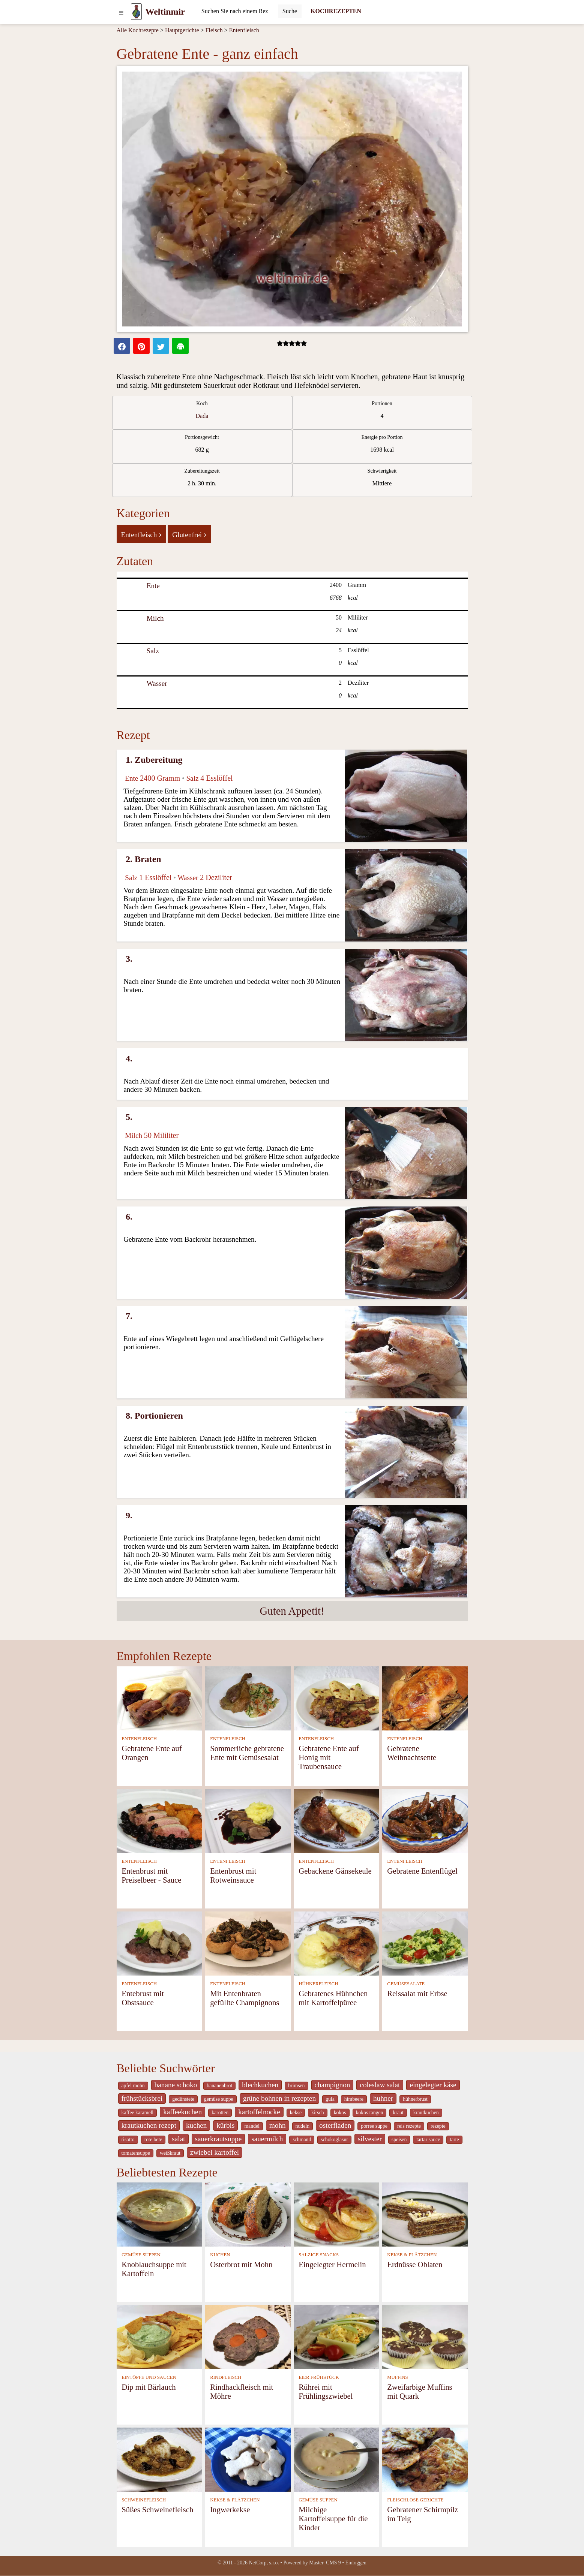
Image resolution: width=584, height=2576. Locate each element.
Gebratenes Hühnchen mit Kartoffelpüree (333, 1998)
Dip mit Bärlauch (149, 2387)
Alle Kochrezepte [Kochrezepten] (138, 30)
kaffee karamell (138, 2112)
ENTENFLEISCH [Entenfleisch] (139, 1738)
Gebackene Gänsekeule (335, 1871)
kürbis (225, 2125)
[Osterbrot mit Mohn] (248, 2214)
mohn (277, 2125)
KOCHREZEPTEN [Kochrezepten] (336, 11)
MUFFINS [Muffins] (397, 2377)
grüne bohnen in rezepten (279, 2098)
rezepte (438, 2126)
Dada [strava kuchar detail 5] (202, 416)
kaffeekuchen (182, 2112)
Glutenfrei (189, 534)
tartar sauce (428, 2139)
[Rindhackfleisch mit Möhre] (248, 2336)
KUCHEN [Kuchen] (220, 2254)
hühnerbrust (415, 2099)
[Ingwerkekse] (248, 2459)
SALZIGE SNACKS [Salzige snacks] (319, 2254)
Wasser (157, 683)
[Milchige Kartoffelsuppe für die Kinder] (336, 2459)
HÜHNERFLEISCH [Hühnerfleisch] (318, 1983)
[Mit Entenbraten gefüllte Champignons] (248, 1943)
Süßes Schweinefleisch (157, 2509)
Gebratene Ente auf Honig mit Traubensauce (329, 1757)
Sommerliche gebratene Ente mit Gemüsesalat (247, 1753)
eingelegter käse (433, 2085)
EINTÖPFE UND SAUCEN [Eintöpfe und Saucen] (149, 2377)
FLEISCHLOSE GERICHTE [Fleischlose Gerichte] (415, 2500)
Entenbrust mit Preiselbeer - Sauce (151, 1875)
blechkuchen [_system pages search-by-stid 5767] (260, 2085)
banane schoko (176, 2085)
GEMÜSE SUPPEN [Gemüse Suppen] (141, 2254)
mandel (251, 2126)
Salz (153, 651)
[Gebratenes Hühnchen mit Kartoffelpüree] (336, 1943)
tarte (454, 2139)
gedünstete (183, 2099)
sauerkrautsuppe (218, 2139)
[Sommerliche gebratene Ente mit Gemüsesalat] (248, 1697)
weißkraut (170, 2153)
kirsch (317, 2112)
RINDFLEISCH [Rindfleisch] (225, 2377)
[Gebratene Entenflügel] (425, 1820)
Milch (155, 618)
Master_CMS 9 (325, 2563)
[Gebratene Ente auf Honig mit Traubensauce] (336, 1697)
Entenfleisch (244, 30)
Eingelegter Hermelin (332, 2264)
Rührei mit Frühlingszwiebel (326, 2391)
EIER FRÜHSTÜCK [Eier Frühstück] (319, 2377)
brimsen (296, 2085)
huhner (383, 2098)
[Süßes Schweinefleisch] (159, 2459)
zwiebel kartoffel (214, 2152)
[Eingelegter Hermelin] (336, 2214)
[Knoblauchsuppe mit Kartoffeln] (159, 2214)
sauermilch (267, 2139)
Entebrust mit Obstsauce (143, 1998)
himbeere (353, 2099)
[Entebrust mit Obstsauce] (159, 1943)
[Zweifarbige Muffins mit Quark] (425, 2336)
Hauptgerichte (182, 30)
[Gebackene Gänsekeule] (336, 1820)
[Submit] (290, 11)
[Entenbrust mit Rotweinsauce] (248, 1820)
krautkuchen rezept (149, 2125)
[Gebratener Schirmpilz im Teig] (425, 2459)
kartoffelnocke (259, 2112)
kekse (296, 2112)
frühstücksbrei (142, 2098)
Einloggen (355, 2563)
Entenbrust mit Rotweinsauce (233, 1875)
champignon (332, 2085)
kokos (340, 2112)
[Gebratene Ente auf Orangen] (159, 1697)
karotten (220, 2112)
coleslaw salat (380, 2085)
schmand (302, 2139)
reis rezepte (409, 2126)
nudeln (302, 2126)
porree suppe (374, 2126)
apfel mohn (133, 2085)
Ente (153, 586)
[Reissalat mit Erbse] (425, 1943)
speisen (399, 2139)
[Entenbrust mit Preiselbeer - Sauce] (159, 1820)
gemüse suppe (218, 2099)
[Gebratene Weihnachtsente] (425, 1697)
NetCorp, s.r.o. (264, 2563)
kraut (398, 2112)
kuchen (196, 2125)
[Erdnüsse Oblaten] (425, 2214)
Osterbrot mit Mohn (241, 2264)
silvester (370, 2139)
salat (178, 2139)
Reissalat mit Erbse (417, 1993)
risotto (128, 2139)
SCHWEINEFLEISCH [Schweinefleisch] (144, 2500)
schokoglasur (334, 2139)
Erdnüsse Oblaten (414, 2264)
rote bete (153, 2139)
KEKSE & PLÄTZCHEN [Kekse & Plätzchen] (412, 2254)
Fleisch (214, 30)
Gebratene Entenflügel (422, 1871)
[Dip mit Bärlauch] (159, 2336)
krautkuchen (426, 2112)
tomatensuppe (136, 2153)
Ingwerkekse (230, 2509)
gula (330, 2099)
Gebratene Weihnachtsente (411, 1753)
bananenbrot (219, 2085)
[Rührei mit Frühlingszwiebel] (336, 2336)
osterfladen (335, 2125)
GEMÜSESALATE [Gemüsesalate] (406, 1983)
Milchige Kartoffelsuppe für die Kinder (333, 2518)
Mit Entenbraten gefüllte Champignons (244, 1998)
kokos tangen (369, 2112)
